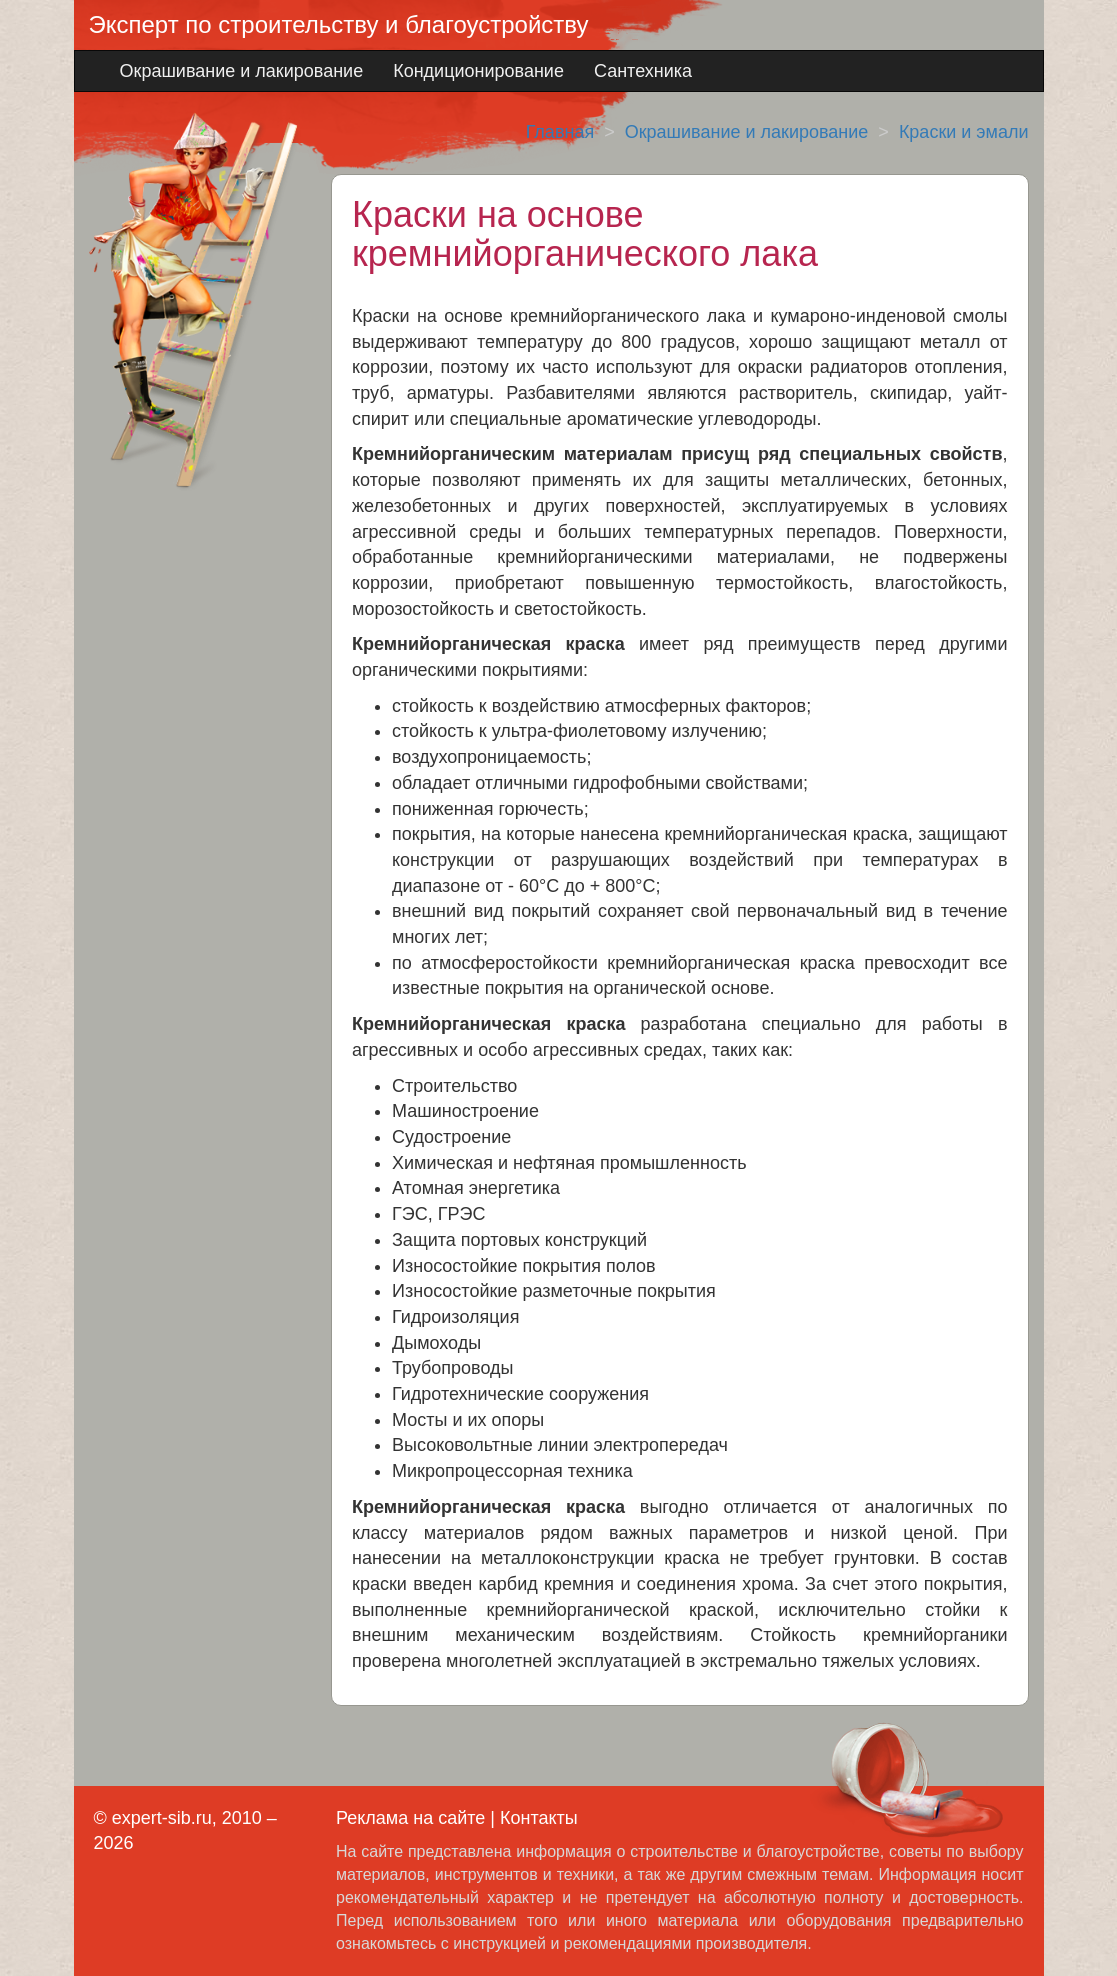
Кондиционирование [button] (478, 71)
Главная (560, 132)
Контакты (539, 1818)
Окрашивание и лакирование (747, 132)
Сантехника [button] (643, 71)
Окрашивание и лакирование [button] (242, 71)
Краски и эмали (964, 132)
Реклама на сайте (410, 1818)
